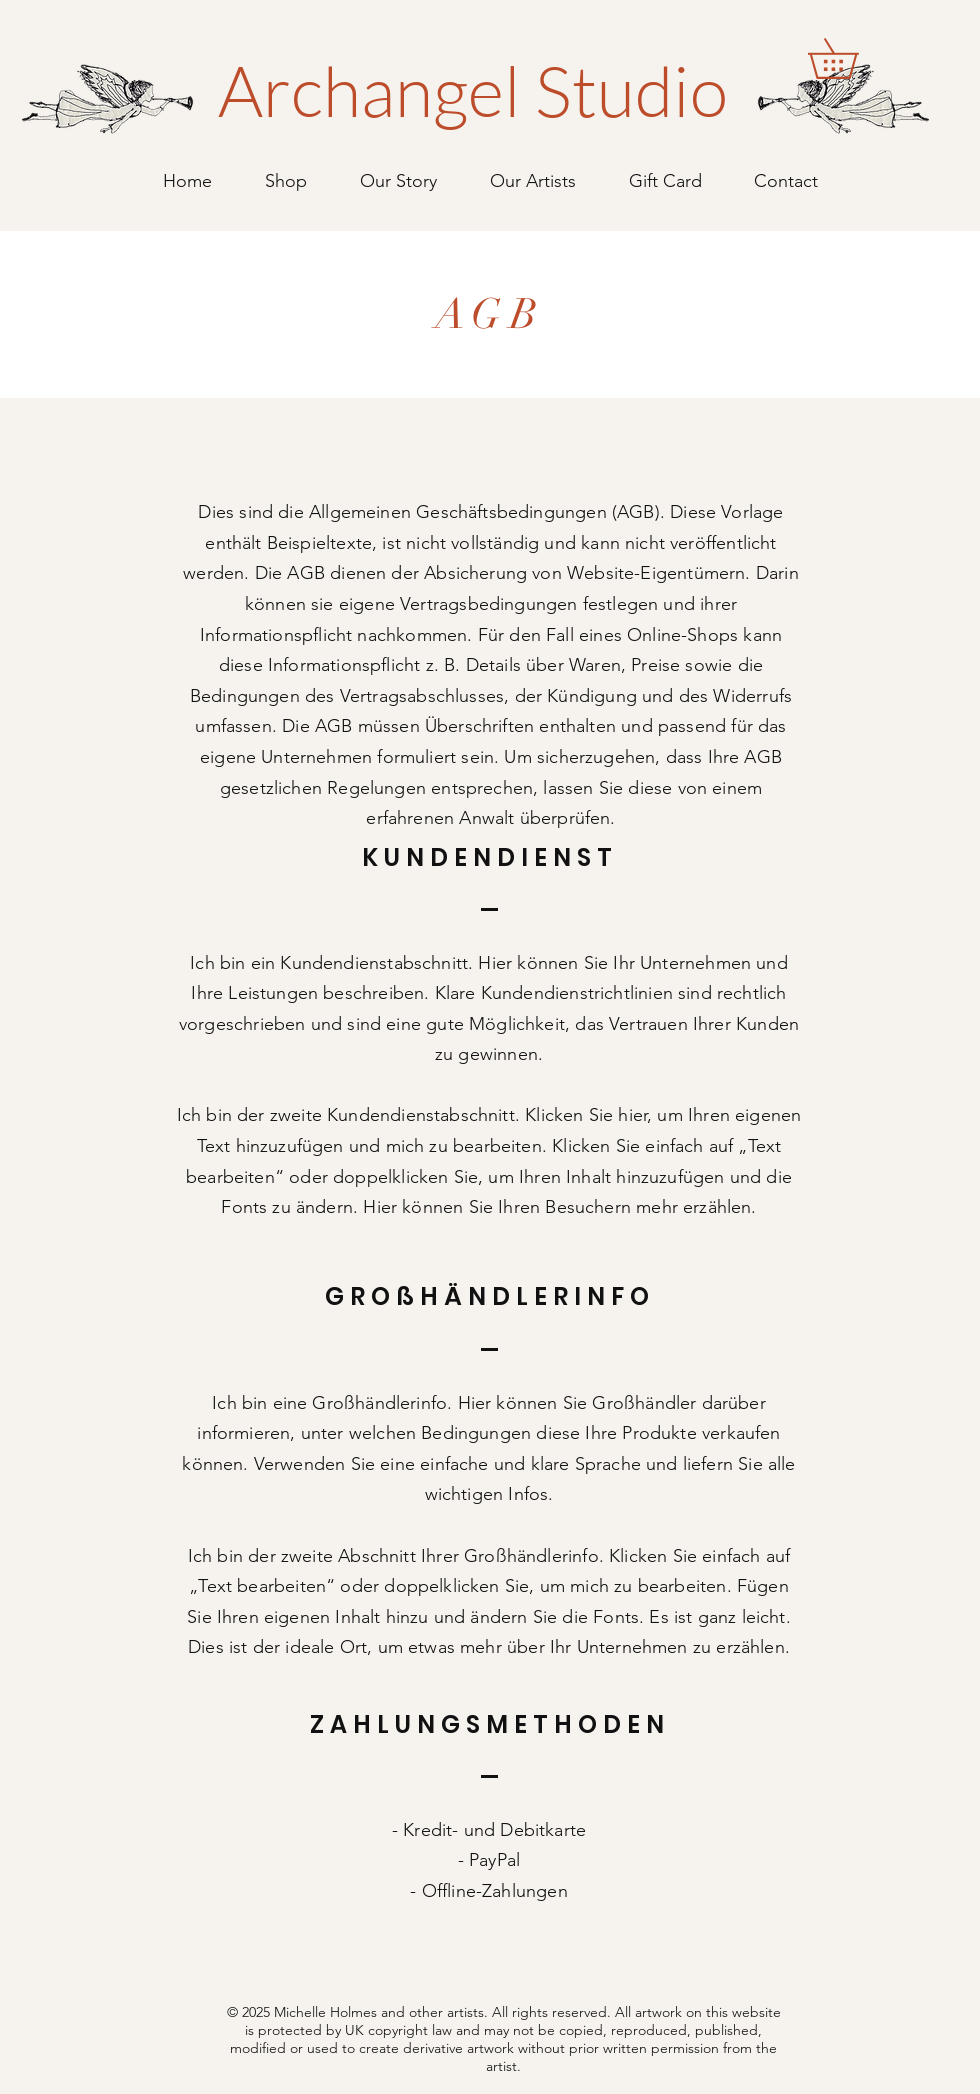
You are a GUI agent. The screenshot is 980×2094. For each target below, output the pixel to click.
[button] (852, 58)
